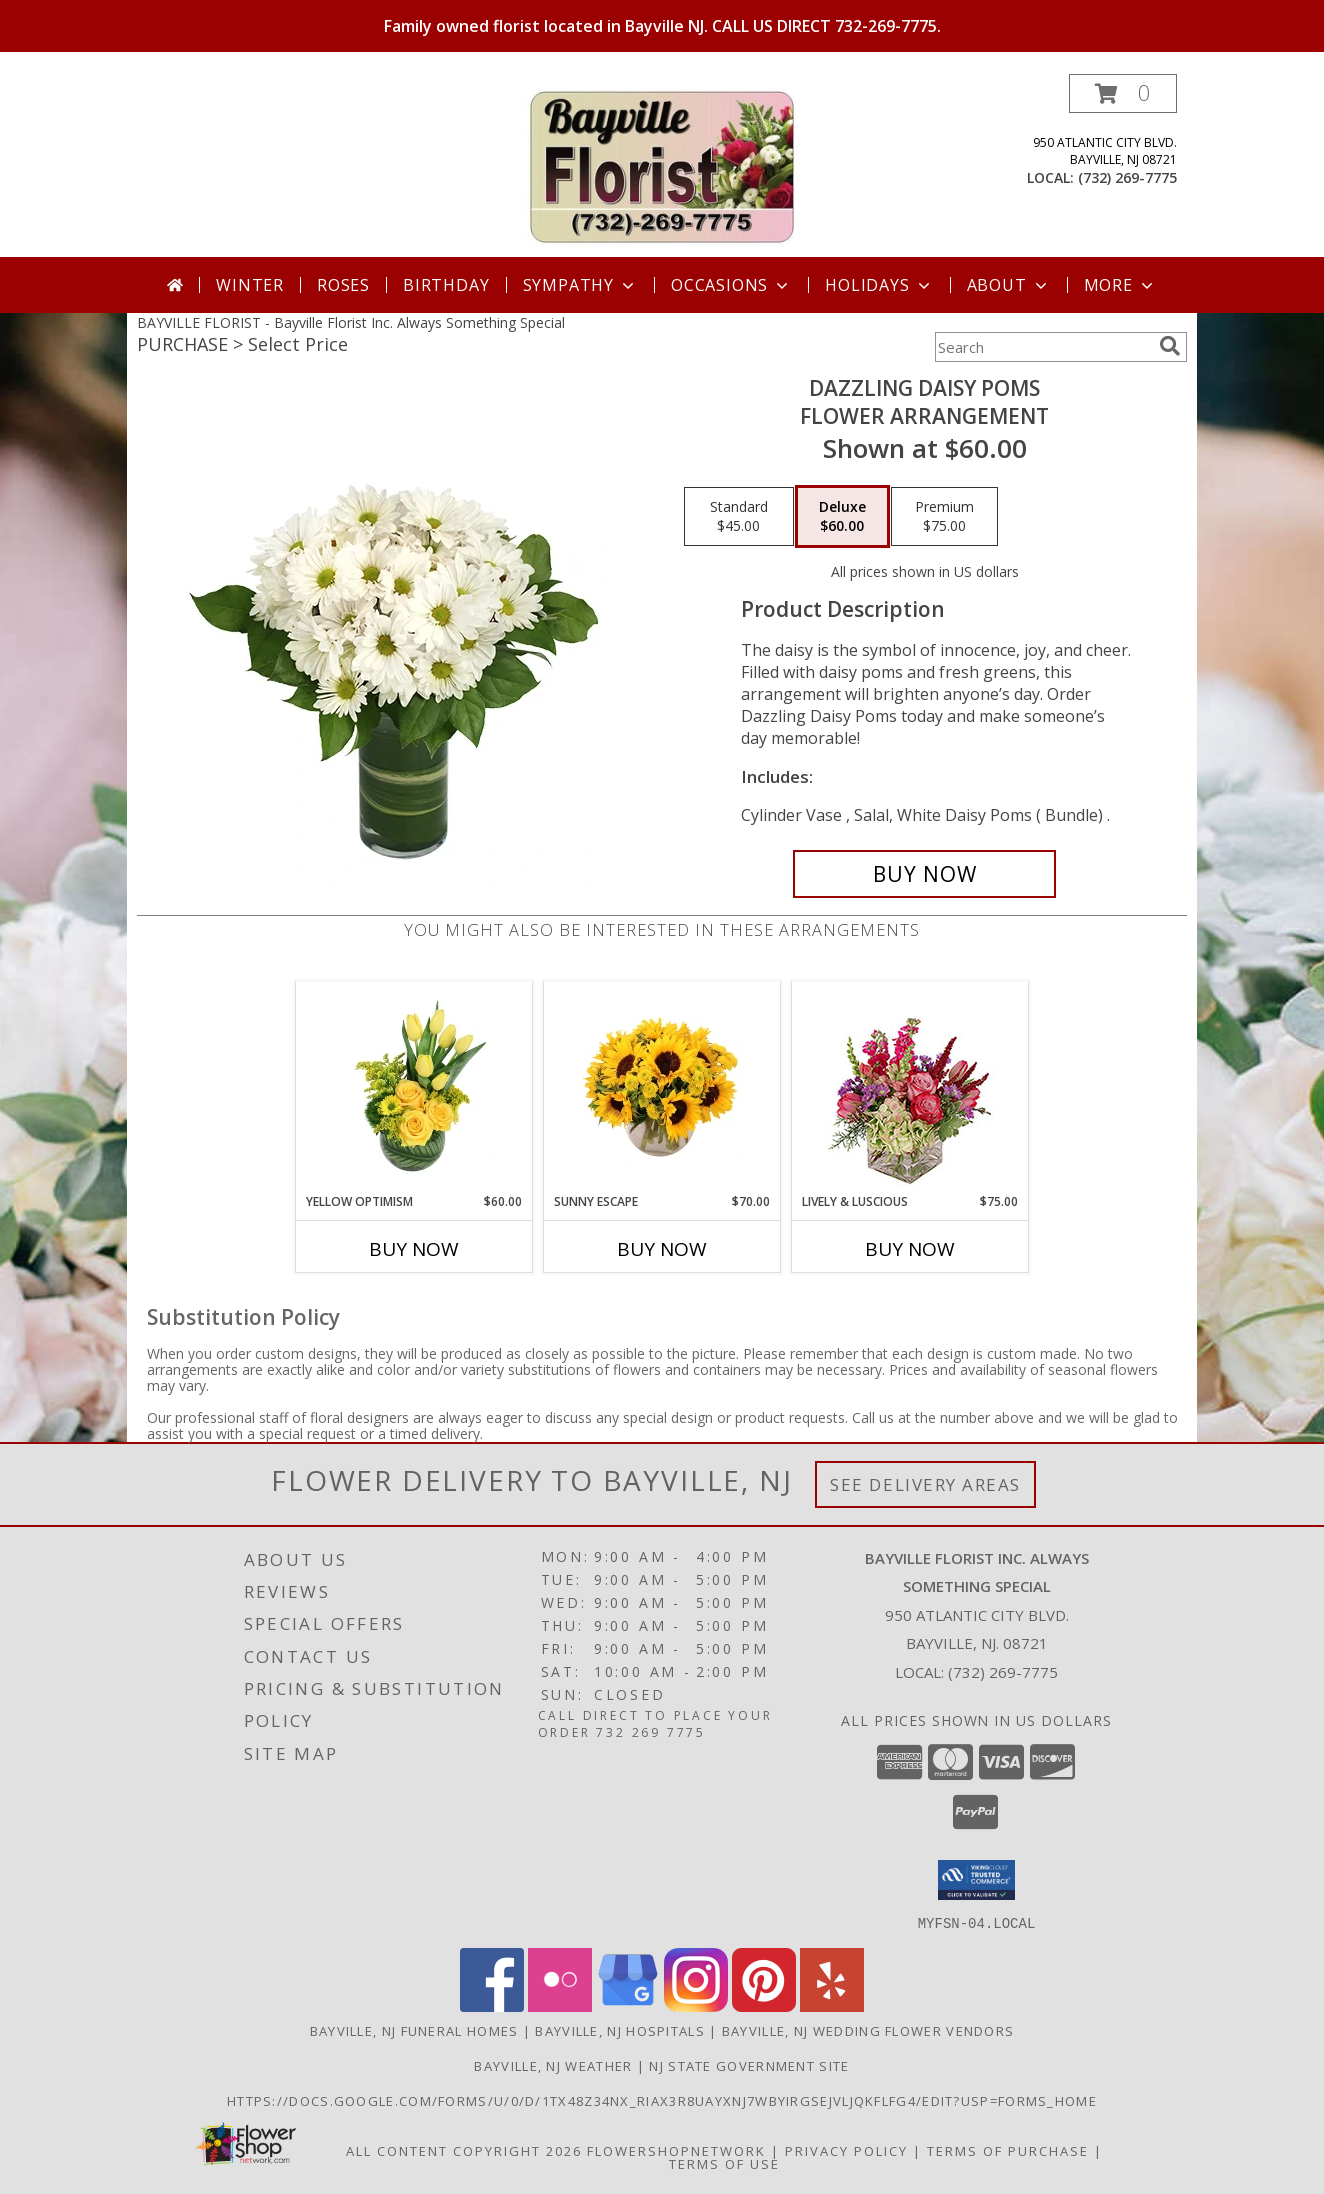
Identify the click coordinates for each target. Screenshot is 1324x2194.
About (1009, 285)
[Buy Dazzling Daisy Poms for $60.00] (924, 874)
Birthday (446, 285)
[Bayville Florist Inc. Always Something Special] (662, 165)
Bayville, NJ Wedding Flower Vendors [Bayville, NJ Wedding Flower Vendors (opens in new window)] (868, 2030)
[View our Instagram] (696, 2005)
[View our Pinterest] (764, 2005)
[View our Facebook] (492, 2005)
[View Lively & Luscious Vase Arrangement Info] (910, 1087)
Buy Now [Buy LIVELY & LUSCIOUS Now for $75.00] (910, 1249)
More (1120, 285)
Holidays (879, 285)
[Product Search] (1043, 347)
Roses (343, 285)
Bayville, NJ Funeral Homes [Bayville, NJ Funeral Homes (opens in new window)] (414, 2030)
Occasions (731, 285)
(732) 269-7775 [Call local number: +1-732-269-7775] (1127, 177)
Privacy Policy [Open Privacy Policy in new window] (846, 2150)
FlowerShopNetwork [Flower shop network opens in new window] (676, 2150)
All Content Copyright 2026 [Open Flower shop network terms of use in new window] (464, 2150)
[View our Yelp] (832, 2005)
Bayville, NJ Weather (553, 2065)
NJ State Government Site (749, 2065)
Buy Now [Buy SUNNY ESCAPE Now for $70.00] (662, 1249)
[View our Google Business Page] (628, 2005)
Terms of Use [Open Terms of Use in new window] (724, 2163)
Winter (250, 285)
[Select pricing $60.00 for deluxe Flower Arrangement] (842, 517)
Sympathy (580, 285)
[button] (1123, 93)
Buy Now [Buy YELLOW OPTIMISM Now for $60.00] (414, 1249)
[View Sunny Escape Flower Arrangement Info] (662, 1087)
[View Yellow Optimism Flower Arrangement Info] (414, 1087)
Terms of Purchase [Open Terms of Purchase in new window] (1008, 2150)
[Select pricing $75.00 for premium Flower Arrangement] (944, 517)
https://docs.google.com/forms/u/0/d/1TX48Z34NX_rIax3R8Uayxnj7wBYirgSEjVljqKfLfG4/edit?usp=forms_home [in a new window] (662, 2100)
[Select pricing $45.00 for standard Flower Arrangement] (739, 517)
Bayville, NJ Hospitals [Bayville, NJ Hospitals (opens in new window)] (620, 2030)
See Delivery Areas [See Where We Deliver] (925, 1484)
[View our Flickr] (560, 2005)
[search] (1170, 346)
